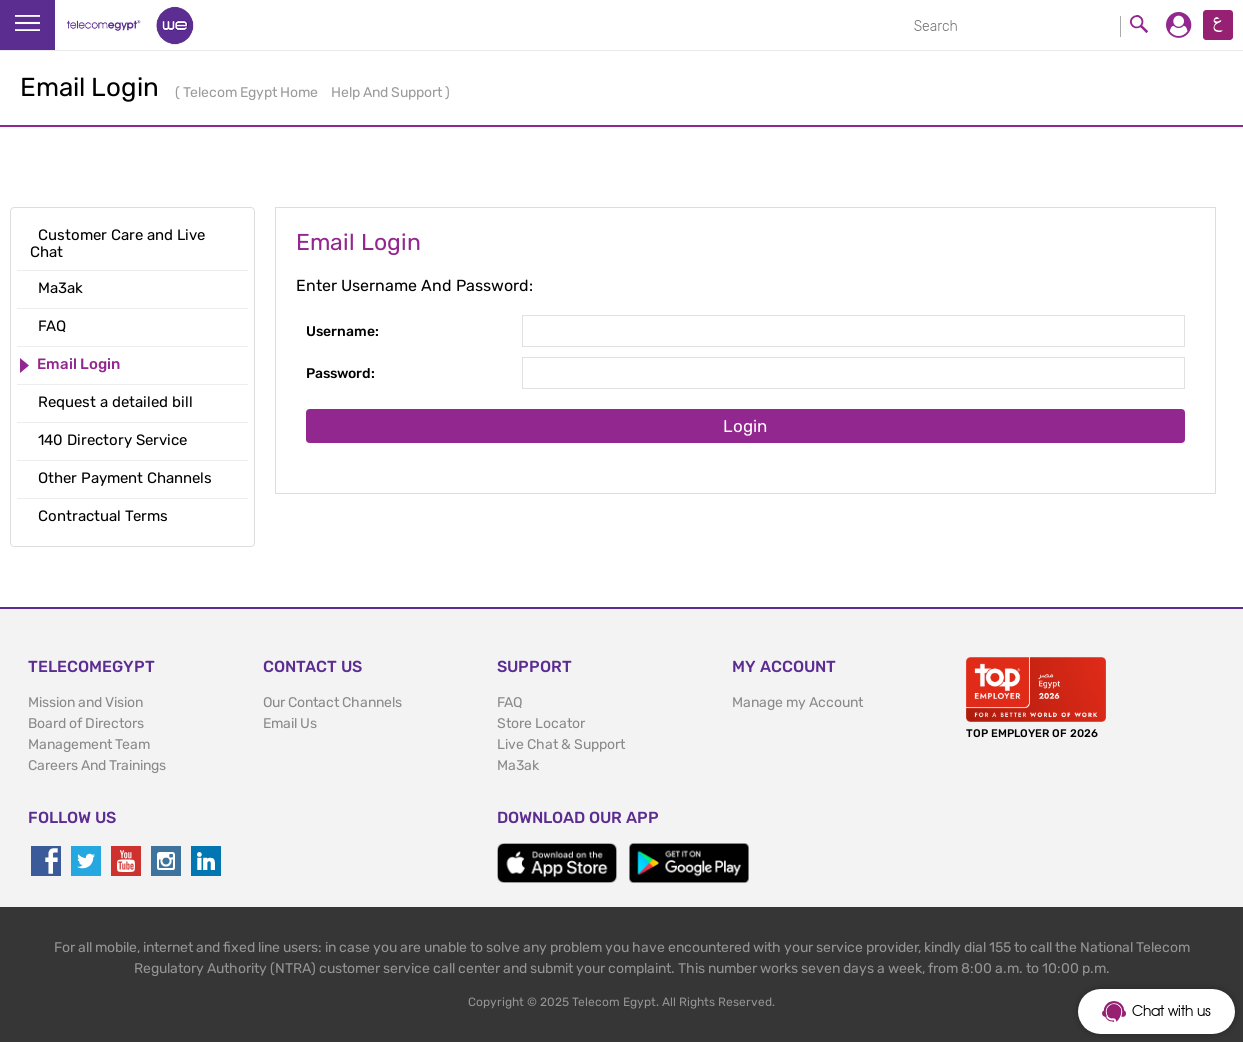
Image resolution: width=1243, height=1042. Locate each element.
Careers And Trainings (97, 765)
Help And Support (388, 92)
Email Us (290, 723)
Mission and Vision (85, 702)
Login (745, 426)
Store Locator (541, 723)
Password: (340, 373)
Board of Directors (86, 723)
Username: (342, 331)
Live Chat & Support (561, 744)
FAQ (509, 702)
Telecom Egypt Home (252, 92)
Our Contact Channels (332, 702)
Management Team (89, 744)
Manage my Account (797, 702)
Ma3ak (518, 765)
